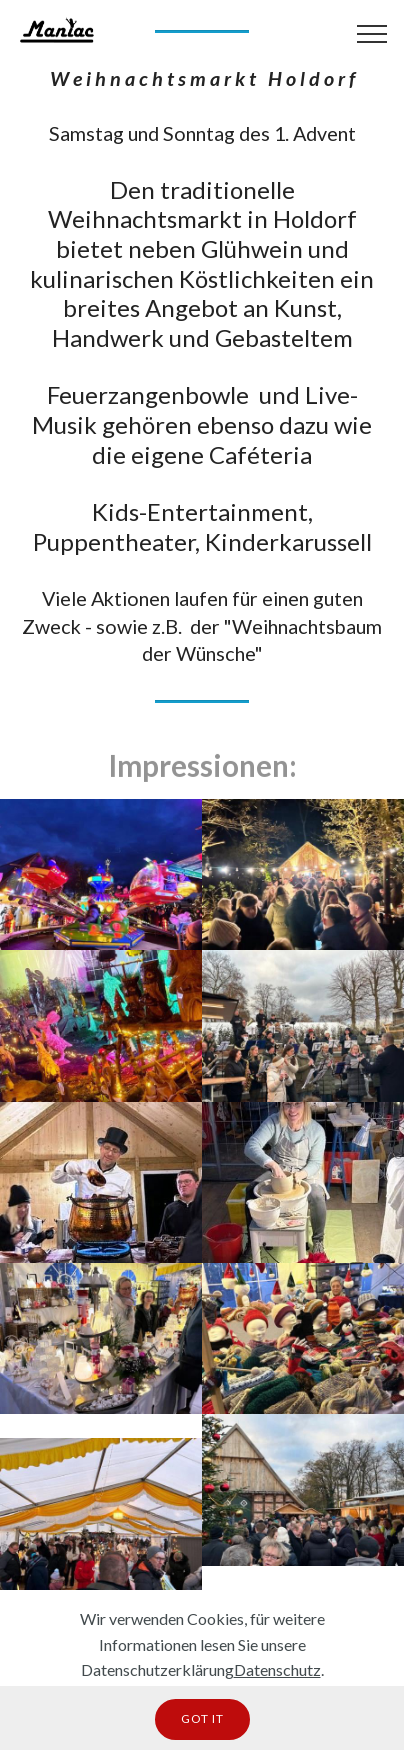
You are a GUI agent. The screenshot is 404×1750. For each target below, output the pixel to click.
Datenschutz (277, 1669)
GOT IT (202, 1718)
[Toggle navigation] (372, 33)
